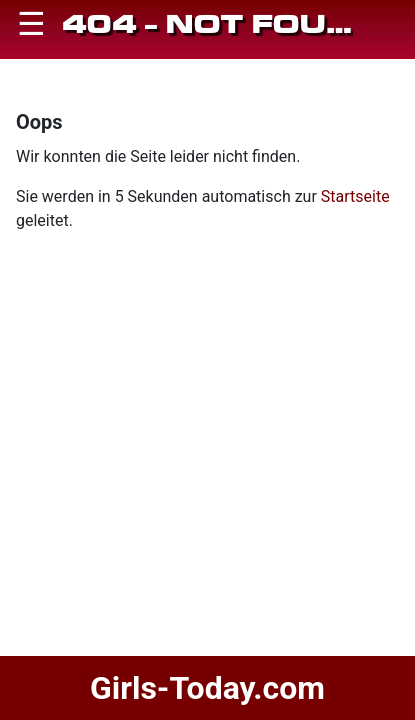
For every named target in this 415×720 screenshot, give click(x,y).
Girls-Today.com (207, 688)
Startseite (355, 196)
